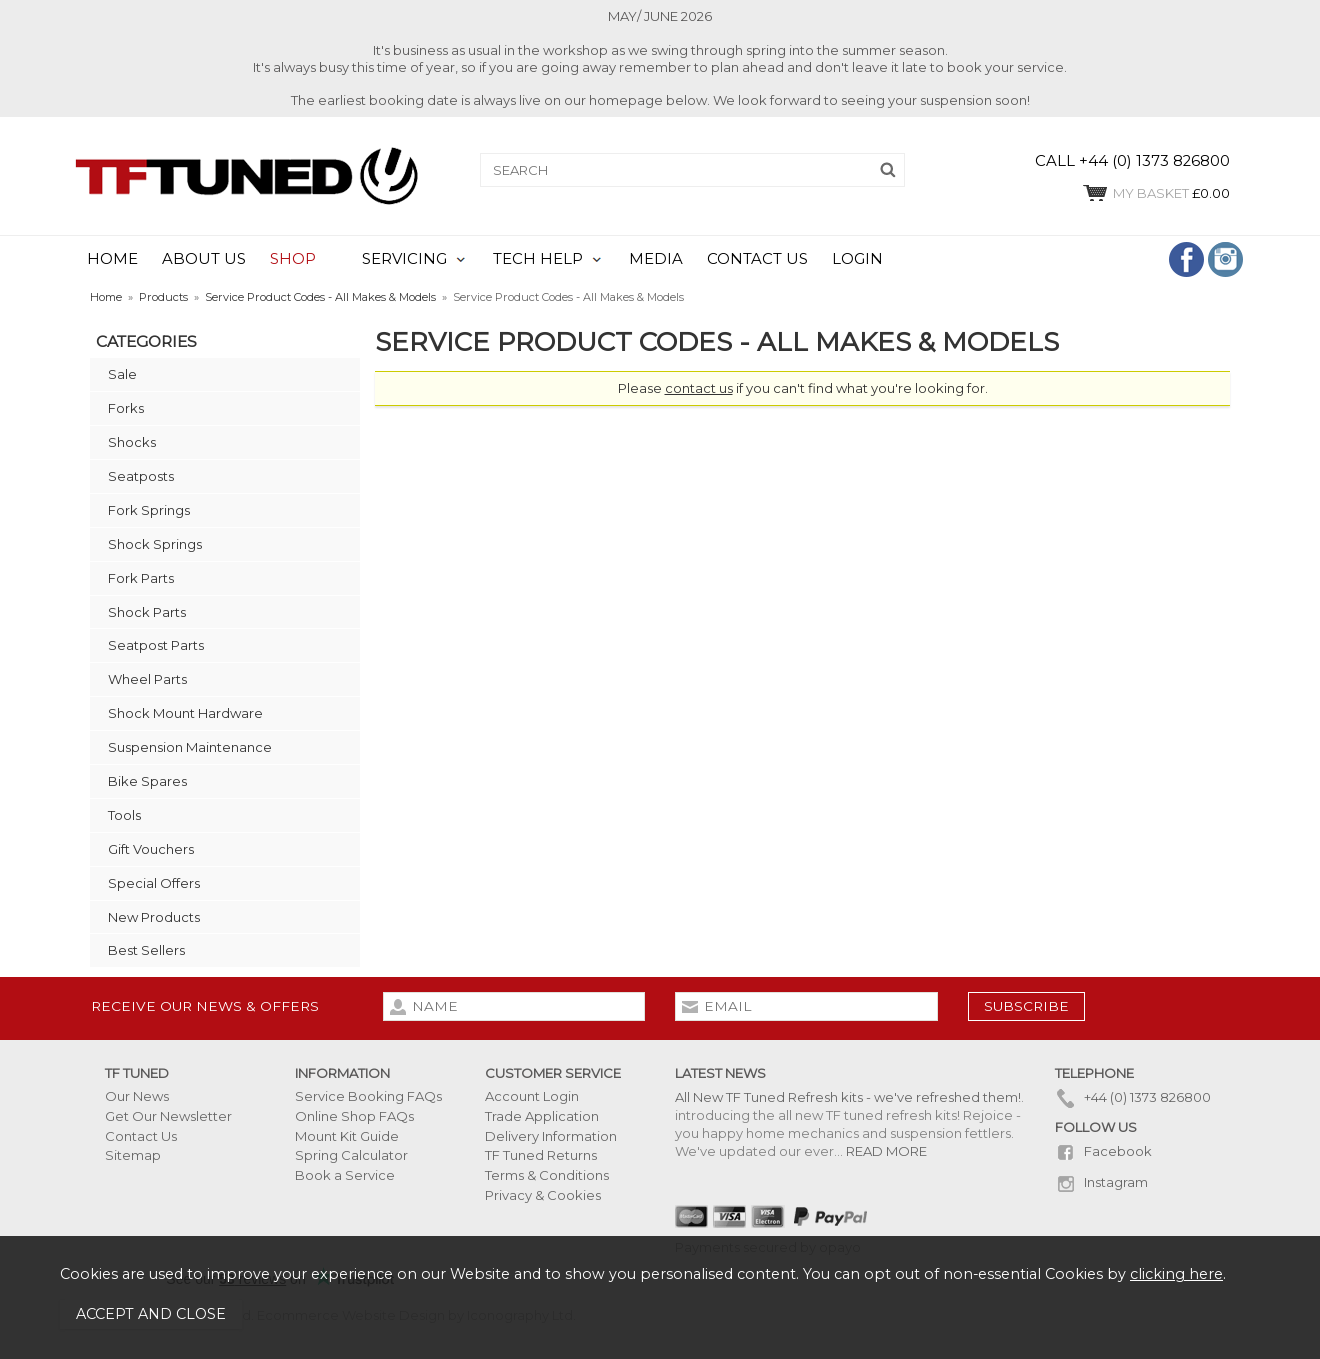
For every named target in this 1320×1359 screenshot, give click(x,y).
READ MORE (886, 1151)
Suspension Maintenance (190, 747)
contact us (699, 388)
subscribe (1026, 1006)
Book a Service (345, 1175)
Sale (122, 374)
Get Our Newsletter (168, 1116)
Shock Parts (147, 612)
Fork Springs (149, 510)
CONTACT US (757, 259)
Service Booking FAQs (368, 1096)
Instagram (1101, 1182)
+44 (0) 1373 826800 (1133, 1097)
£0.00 (1155, 193)
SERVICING (404, 259)
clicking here (1176, 1274)
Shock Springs (155, 544)
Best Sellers (146, 950)
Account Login (532, 1096)
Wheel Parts (147, 679)
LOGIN (857, 259)
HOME (112, 259)
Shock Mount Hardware (185, 713)
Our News (137, 1096)
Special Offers (154, 883)
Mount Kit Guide (347, 1136)
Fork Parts (141, 578)
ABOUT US (204, 259)
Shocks (132, 442)
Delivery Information (551, 1136)
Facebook (1103, 1151)
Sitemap (133, 1155)
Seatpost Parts (156, 645)
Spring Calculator (351, 1155)
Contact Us (141, 1136)
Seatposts (141, 476)
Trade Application (542, 1116)
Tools (124, 815)
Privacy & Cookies (543, 1195)
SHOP (293, 259)
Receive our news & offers (205, 1006)
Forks (126, 408)
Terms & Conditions (547, 1175)
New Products (154, 917)
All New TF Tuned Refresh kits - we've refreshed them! (848, 1097)
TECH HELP (538, 259)
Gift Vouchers (151, 849)
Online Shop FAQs (354, 1116)
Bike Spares (147, 781)
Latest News (720, 1073)
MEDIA (656, 259)
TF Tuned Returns (541, 1155)
